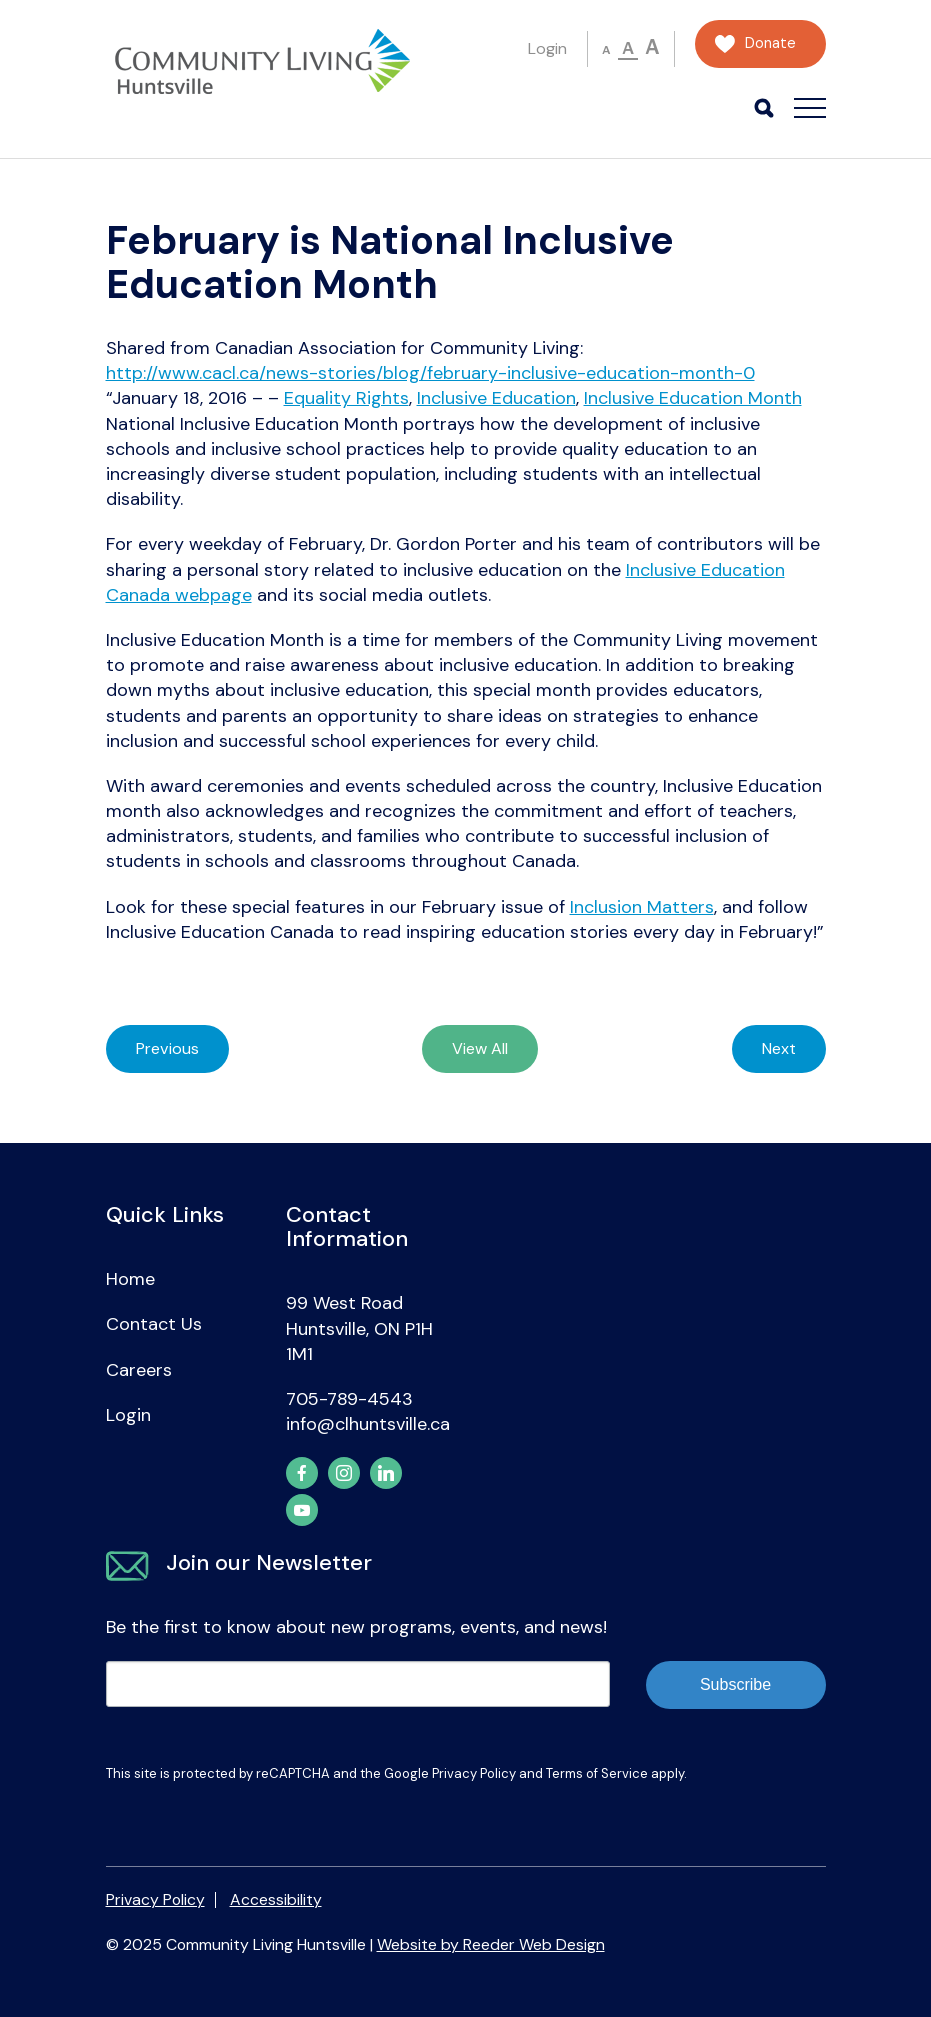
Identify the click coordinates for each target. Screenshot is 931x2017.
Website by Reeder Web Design (491, 1944)
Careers (139, 1370)
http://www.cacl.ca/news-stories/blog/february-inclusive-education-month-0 (430, 373)
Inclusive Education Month (693, 398)
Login (547, 48)
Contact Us (154, 1324)
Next (779, 1048)
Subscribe (735, 1684)
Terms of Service (597, 1773)
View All (480, 1048)
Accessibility (276, 1899)
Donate (770, 43)
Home (130, 1279)
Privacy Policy (474, 1773)
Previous (167, 1048)
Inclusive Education (496, 398)
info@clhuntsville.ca (368, 1424)
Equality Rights (346, 398)
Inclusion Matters (642, 907)
